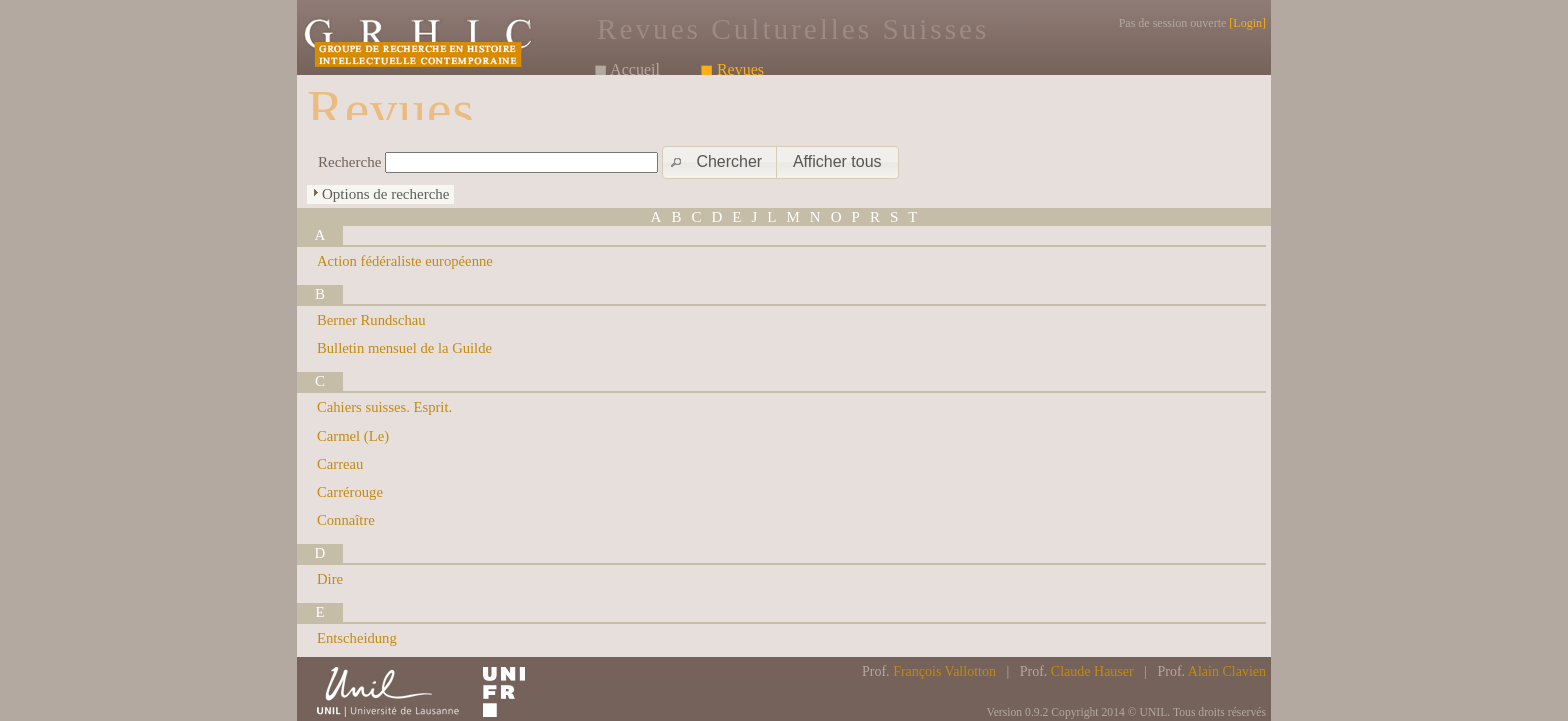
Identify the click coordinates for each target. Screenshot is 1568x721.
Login (1247, 23)
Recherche (349, 162)
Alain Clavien (1227, 671)
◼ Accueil (627, 69)
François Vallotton (944, 671)
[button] (720, 162)
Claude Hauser (1092, 671)
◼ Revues (732, 69)
